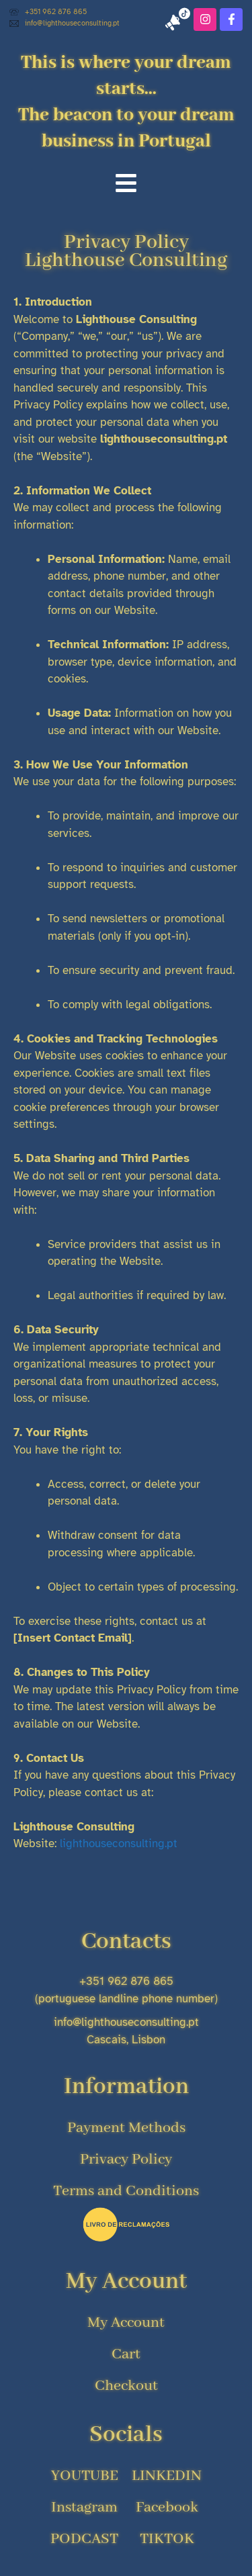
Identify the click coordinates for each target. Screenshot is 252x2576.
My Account (126, 2282)
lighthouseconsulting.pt (118, 1843)
